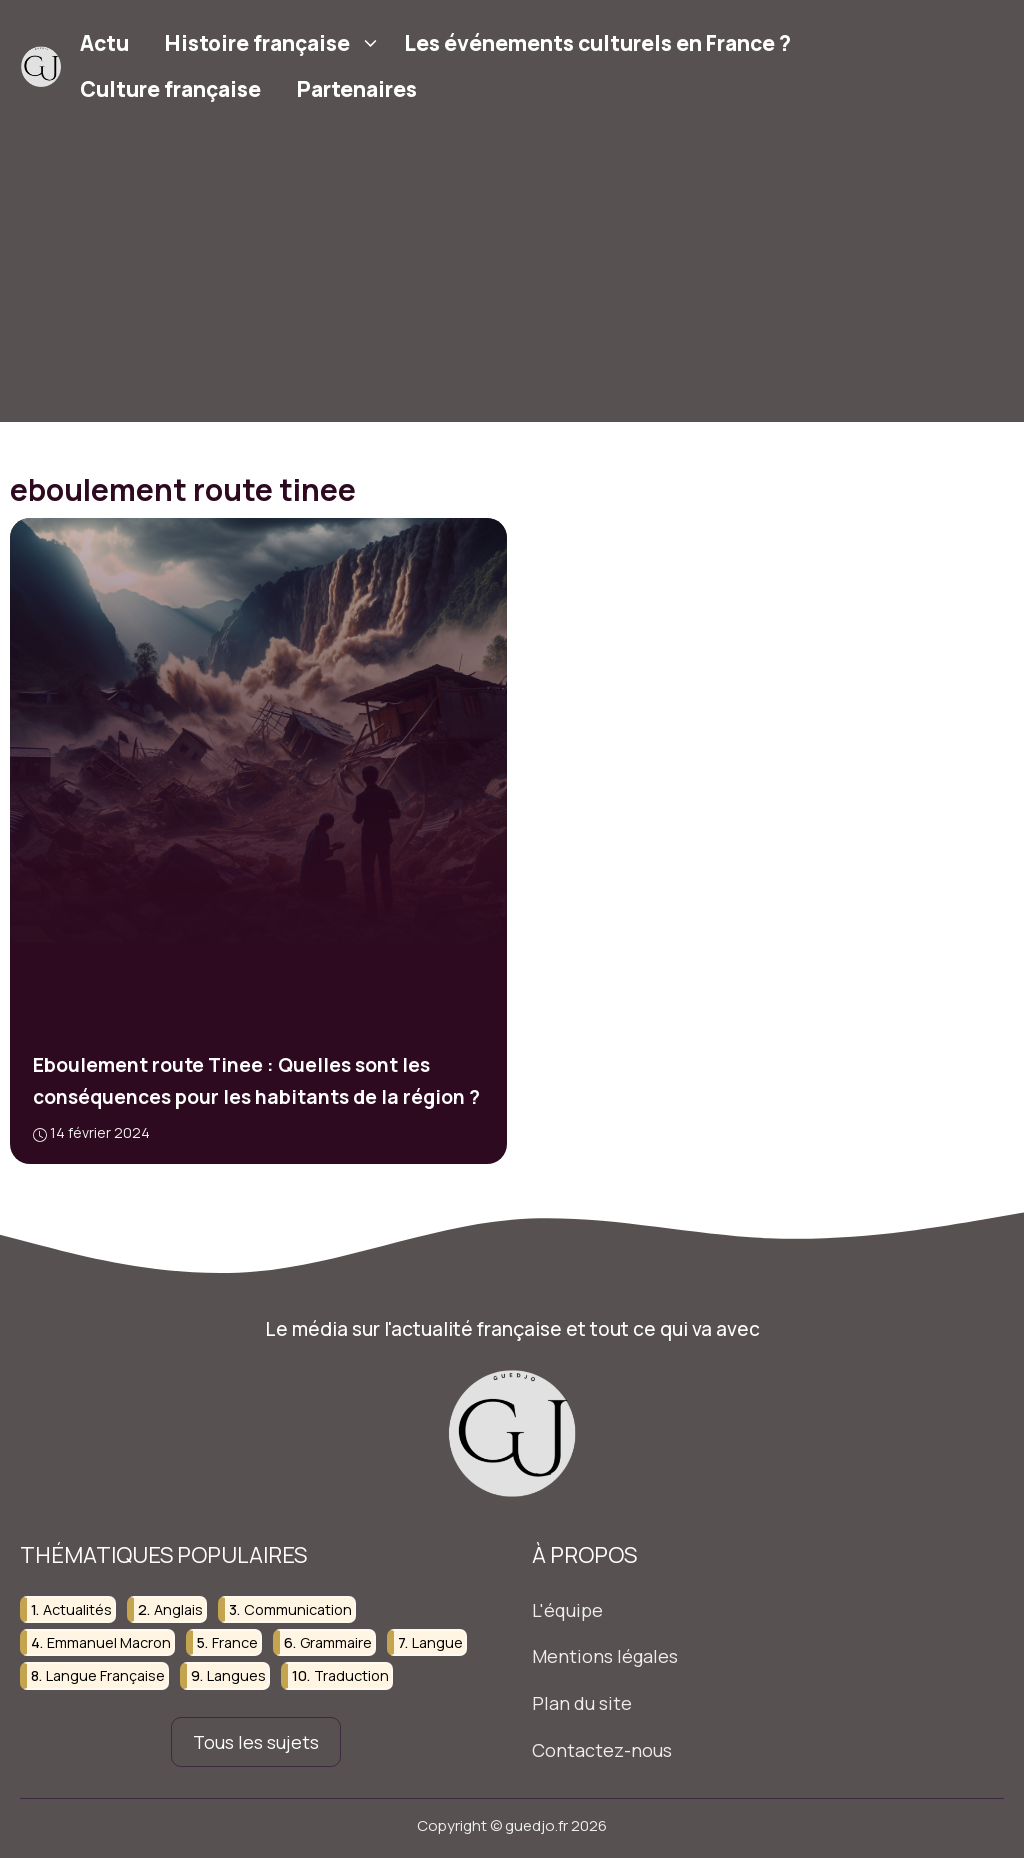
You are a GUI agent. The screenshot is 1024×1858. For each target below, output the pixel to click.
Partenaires (357, 89)
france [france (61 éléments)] (235, 1642)
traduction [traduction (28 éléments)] (351, 1676)
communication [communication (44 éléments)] (298, 1609)
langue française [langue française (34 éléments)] (105, 1676)
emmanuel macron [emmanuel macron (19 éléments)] (109, 1642)
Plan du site (582, 1703)
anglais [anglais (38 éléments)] (178, 1609)
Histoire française (275, 43)
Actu (104, 43)
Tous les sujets (256, 1742)
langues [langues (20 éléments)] (236, 1676)
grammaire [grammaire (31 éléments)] (336, 1642)
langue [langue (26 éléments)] (437, 1642)
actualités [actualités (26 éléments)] (77, 1609)
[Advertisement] (512, 282)
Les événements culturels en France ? (597, 43)
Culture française (170, 89)
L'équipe (567, 1610)
